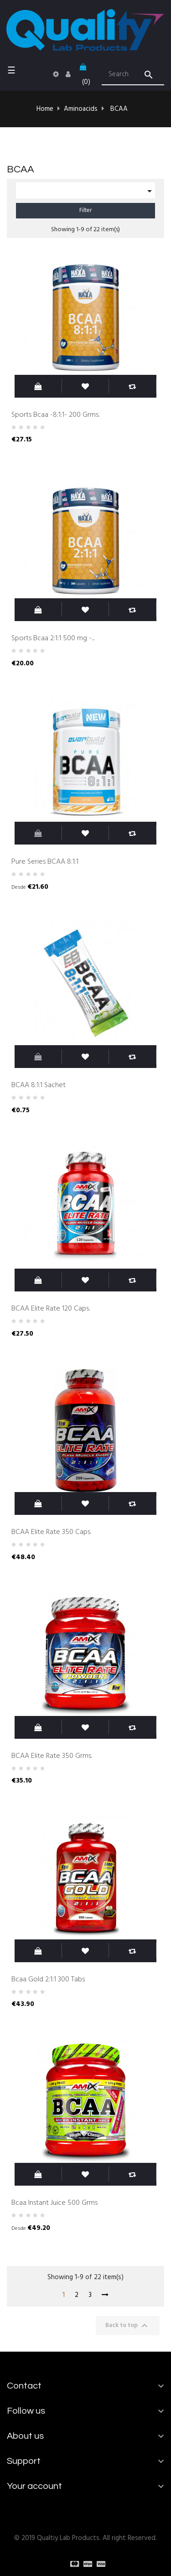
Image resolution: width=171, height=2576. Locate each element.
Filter (85, 210)
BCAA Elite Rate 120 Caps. (50, 1308)
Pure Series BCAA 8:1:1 (44, 861)
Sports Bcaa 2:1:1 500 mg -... (52, 638)
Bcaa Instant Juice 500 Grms (54, 2203)
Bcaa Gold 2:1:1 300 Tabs (48, 1979)
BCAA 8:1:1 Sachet (38, 1085)
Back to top (127, 2325)
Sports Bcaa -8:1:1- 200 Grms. (55, 414)
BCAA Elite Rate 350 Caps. (51, 1532)
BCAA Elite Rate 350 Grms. (51, 1756)
